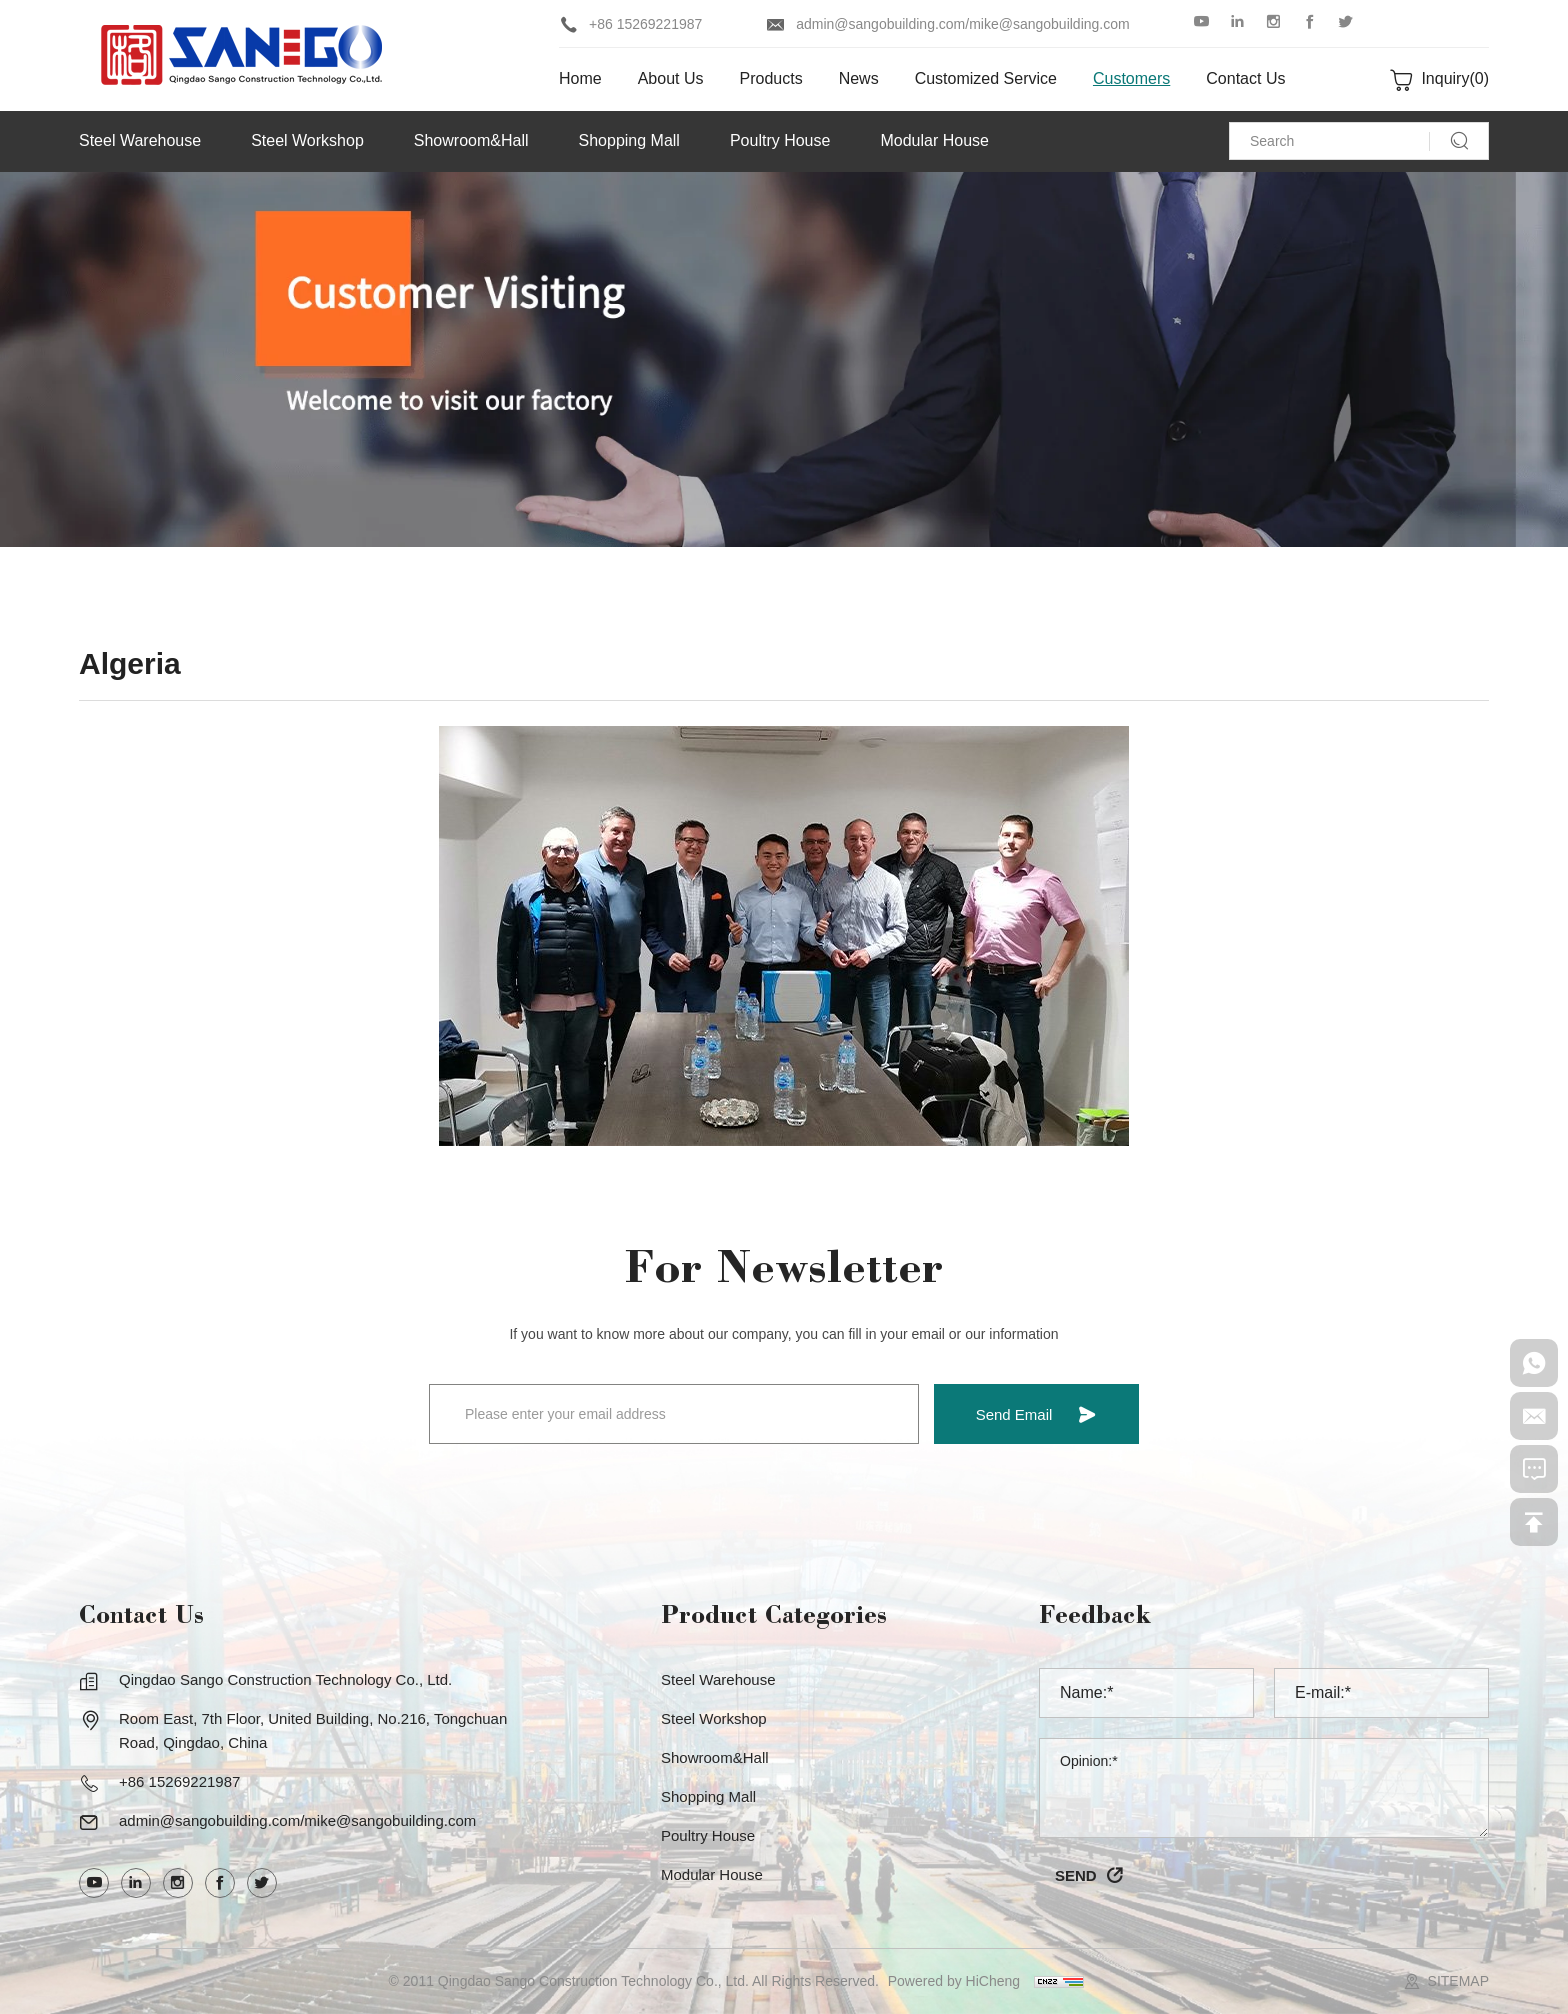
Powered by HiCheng (954, 1981)
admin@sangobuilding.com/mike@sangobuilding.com (963, 24)
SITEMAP (1458, 1981)
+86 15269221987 (645, 24)
